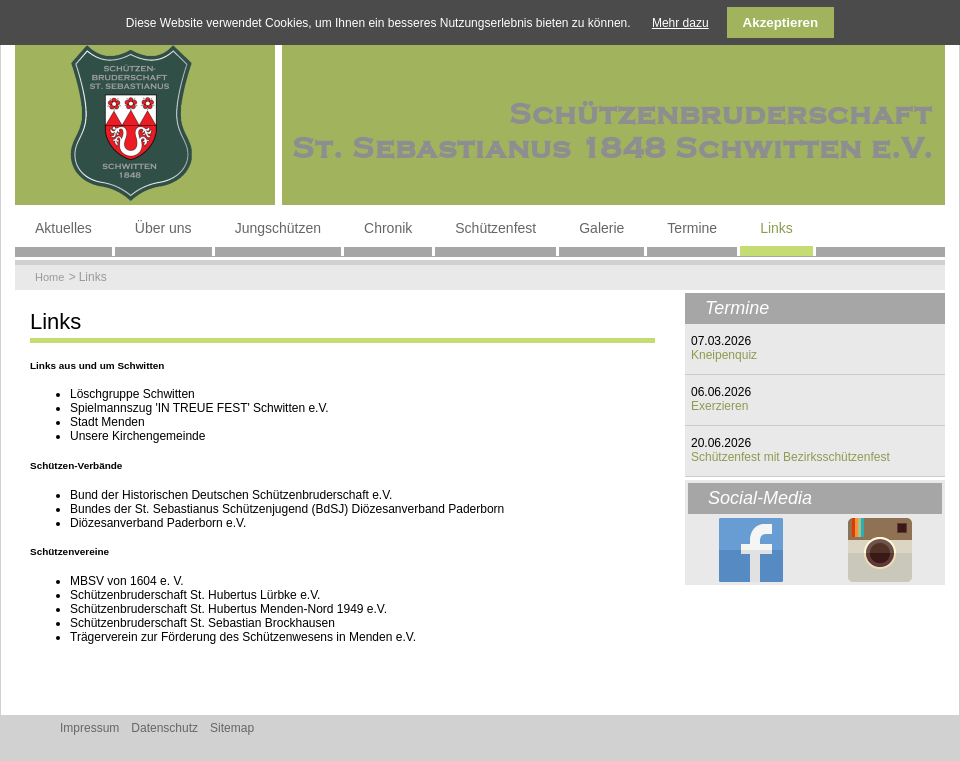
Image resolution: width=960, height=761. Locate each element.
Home (49, 277)
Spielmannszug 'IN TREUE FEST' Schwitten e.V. (199, 408)
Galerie (601, 228)
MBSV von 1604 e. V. (127, 581)
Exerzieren (719, 406)
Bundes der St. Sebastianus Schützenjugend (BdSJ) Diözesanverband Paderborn (287, 509)
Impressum (89, 728)
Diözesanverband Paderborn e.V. (158, 523)
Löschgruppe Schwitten (132, 394)
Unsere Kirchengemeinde (137, 436)
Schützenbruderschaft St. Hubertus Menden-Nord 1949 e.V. (228, 609)
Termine (692, 228)
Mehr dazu (680, 23)
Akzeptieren (781, 22)
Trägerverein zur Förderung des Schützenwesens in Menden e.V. (243, 637)
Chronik (388, 228)
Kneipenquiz (724, 355)
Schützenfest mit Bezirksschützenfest (790, 457)
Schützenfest (495, 228)
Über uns (163, 228)
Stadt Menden (107, 422)
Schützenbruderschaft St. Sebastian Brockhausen (202, 623)
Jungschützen (278, 228)
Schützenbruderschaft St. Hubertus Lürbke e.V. (195, 595)
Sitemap (232, 728)
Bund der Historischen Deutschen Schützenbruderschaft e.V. (231, 495)
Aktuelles (63, 228)
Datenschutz (164, 728)
